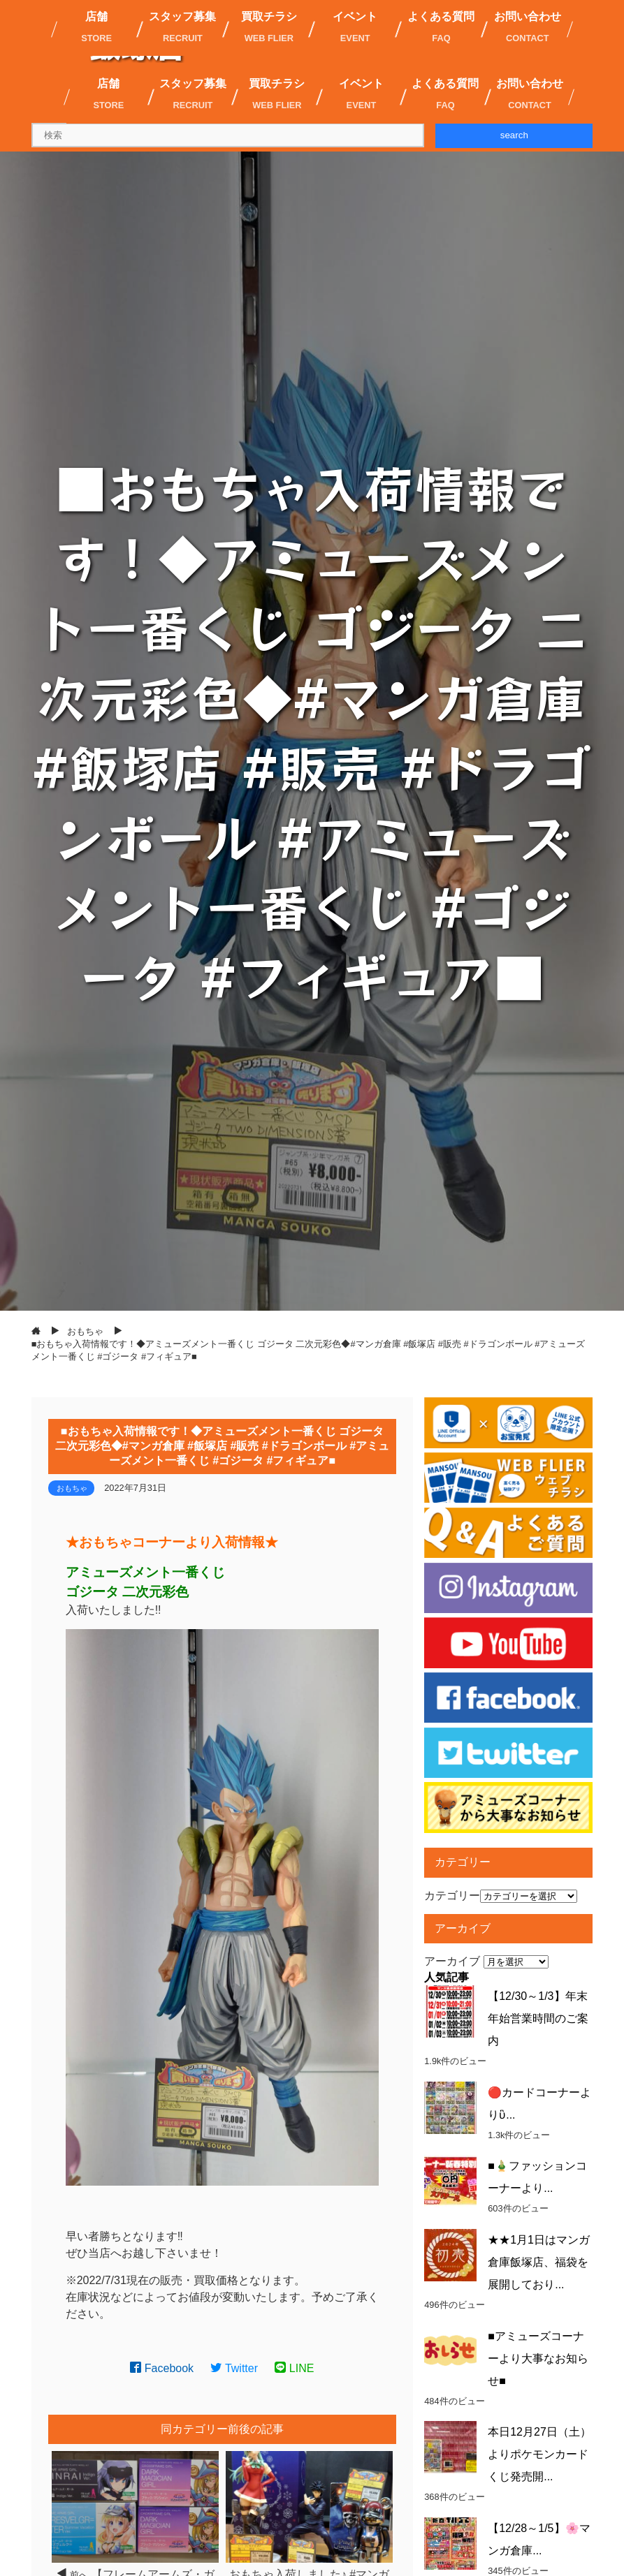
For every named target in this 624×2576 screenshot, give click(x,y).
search (514, 135)
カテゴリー (452, 1895)
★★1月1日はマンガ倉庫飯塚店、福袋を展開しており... (539, 2262)
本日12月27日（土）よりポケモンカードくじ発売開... (539, 2454)
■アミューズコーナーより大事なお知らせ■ (538, 2358)
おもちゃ (72, 1488)
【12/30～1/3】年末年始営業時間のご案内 (538, 2018)
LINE (294, 2368)
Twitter (234, 2368)
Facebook (162, 2368)
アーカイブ (452, 1961)
